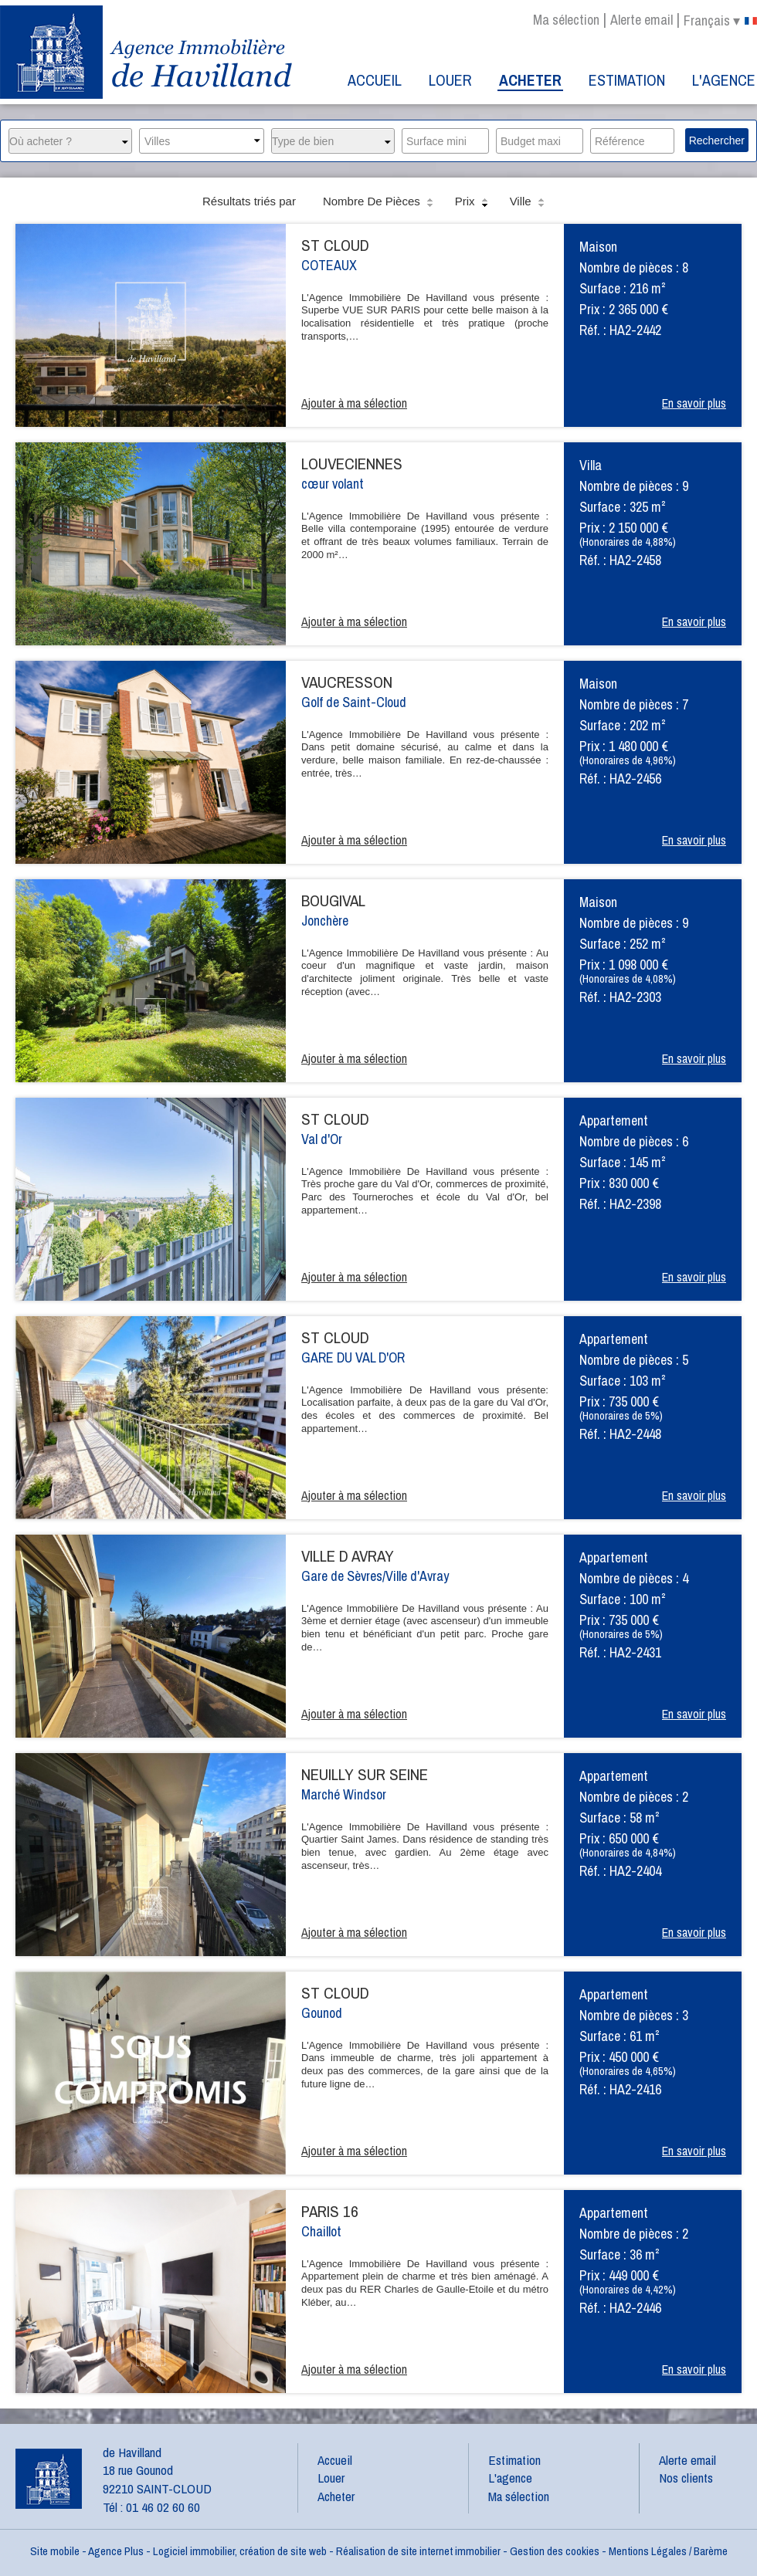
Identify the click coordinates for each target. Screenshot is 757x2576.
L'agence (723, 79)
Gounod (321, 2013)
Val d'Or (321, 1139)
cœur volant (332, 483)
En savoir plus (694, 403)
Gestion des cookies (554, 2551)
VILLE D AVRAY (347, 1556)
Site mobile (55, 2551)
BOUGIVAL (333, 900)
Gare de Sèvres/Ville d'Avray (375, 1576)
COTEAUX (329, 265)
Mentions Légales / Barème (668, 2551)
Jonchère (324, 920)
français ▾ (720, 21)
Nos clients (686, 2477)
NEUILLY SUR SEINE (364, 1774)
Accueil (375, 79)
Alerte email (641, 19)
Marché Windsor (343, 1794)
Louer (450, 79)
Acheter (530, 79)
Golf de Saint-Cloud (353, 702)
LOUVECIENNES (351, 463)
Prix (473, 201)
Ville (528, 201)
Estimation (627, 79)
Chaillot (321, 2231)
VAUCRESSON (346, 682)
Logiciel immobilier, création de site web (240, 2551)
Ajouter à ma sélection (354, 402)
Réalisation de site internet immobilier (418, 2551)
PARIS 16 (329, 2211)
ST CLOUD (335, 245)
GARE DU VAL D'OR (353, 1357)
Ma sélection (566, 19)
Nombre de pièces (379, 201)
